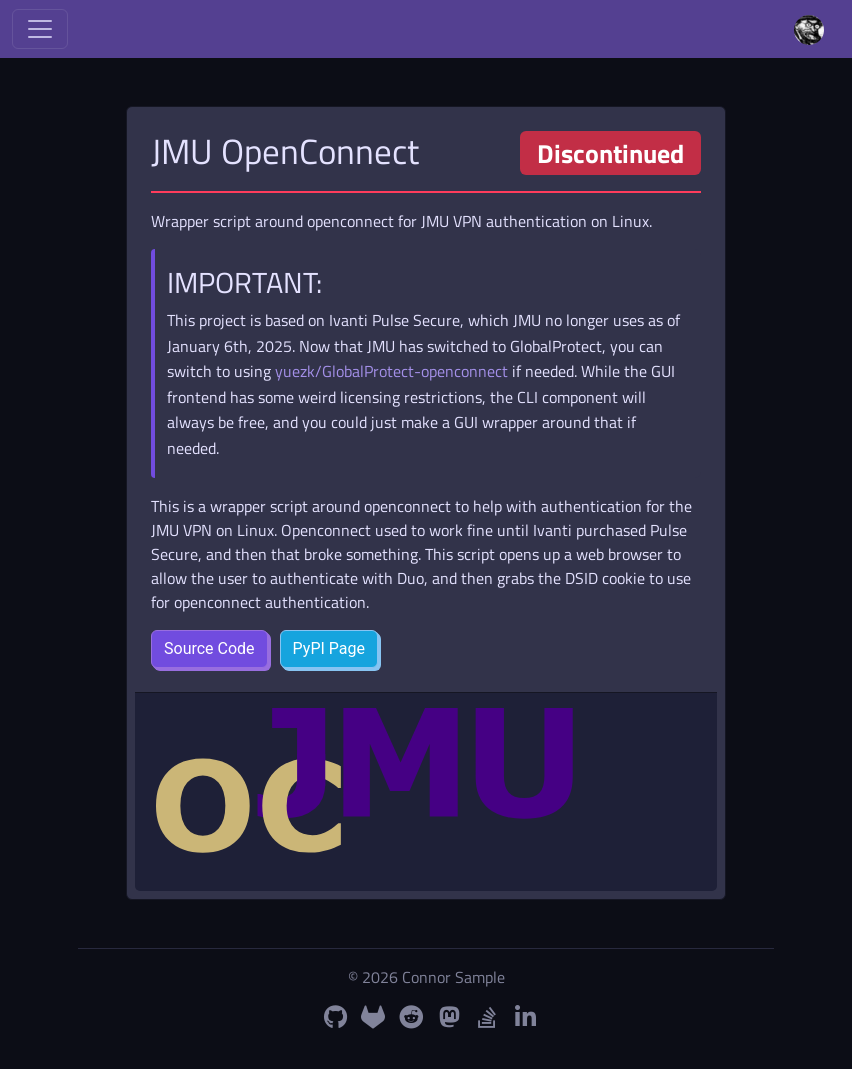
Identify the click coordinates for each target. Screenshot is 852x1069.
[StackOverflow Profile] (487, 1017)
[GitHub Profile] (335, 1017)
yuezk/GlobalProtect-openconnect (391, 371)
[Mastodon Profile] (449, 1017)
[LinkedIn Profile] (525, 1017)
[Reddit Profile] (411, 1017)
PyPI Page (329, 648)
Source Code (209, 648)
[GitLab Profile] (373, 1017)
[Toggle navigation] (40, 29)
